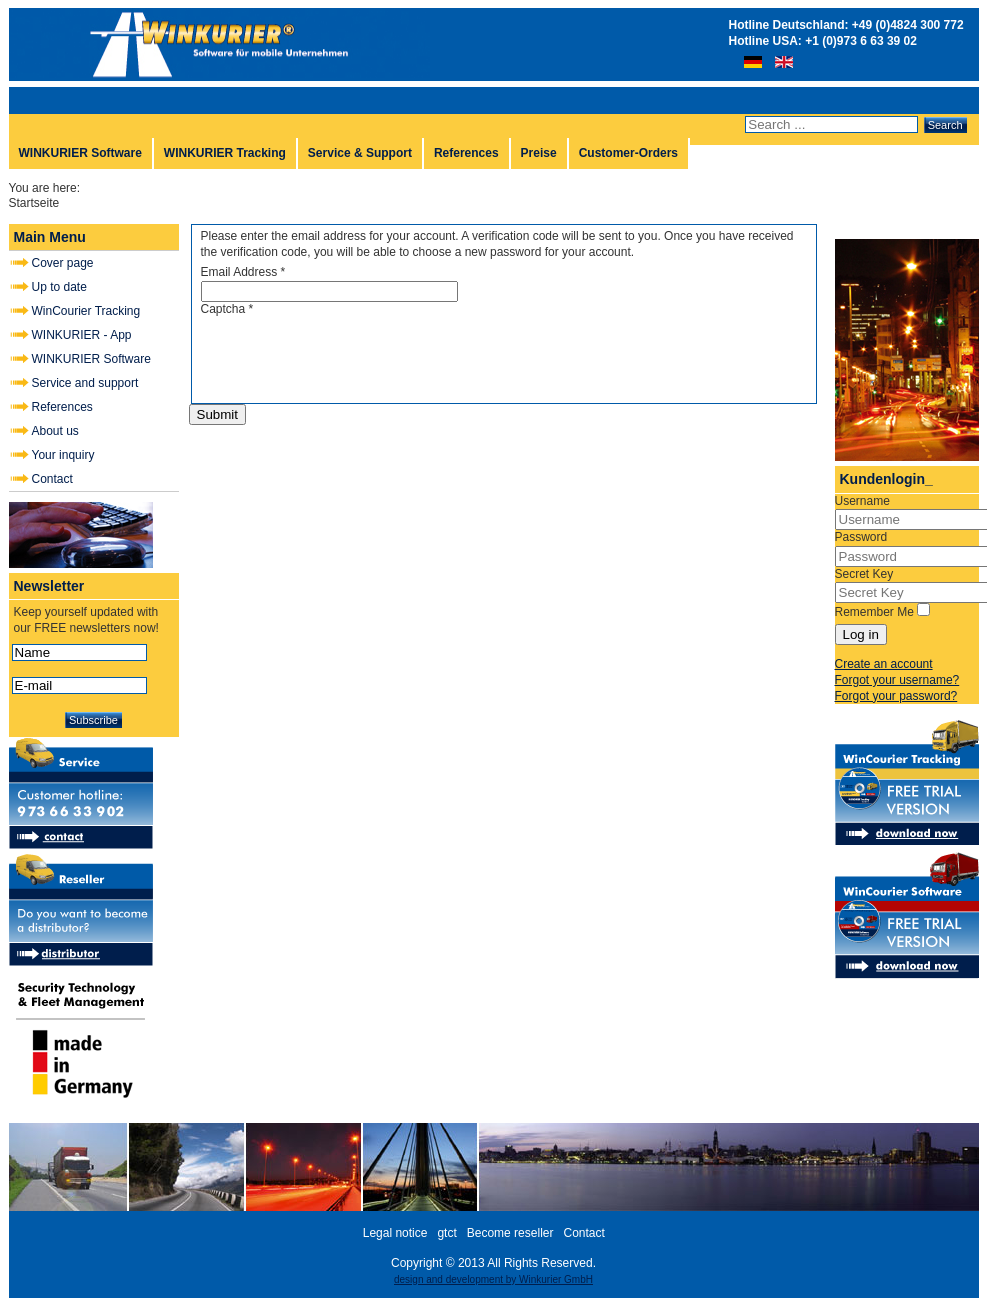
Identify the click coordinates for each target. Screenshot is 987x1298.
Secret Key (864, 574)
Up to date (59, 287)
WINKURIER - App (82, 335)
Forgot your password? (896, 696)
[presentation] (353, 356)
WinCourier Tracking (86, 311)
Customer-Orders (628, 153)
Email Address (243, 272)
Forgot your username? (897, 680)
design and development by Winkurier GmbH (493, 1279)
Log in (861, 634)
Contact (52, 479)
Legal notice (395, 1233)
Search (945, 125)
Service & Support (360, 153)
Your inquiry (63, 455)
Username (862, 501)
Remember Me (874, 612)
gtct (446, 1233)
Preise (539, 153)
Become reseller (510, 1233)
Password (861, 537)
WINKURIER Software (80, 153)
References (466, 153)
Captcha (227, 309)
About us (55, 431)
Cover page (63, 263)
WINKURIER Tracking (225, 153)
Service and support (85, 383)
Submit (217, 414)
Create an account (884, 664)
